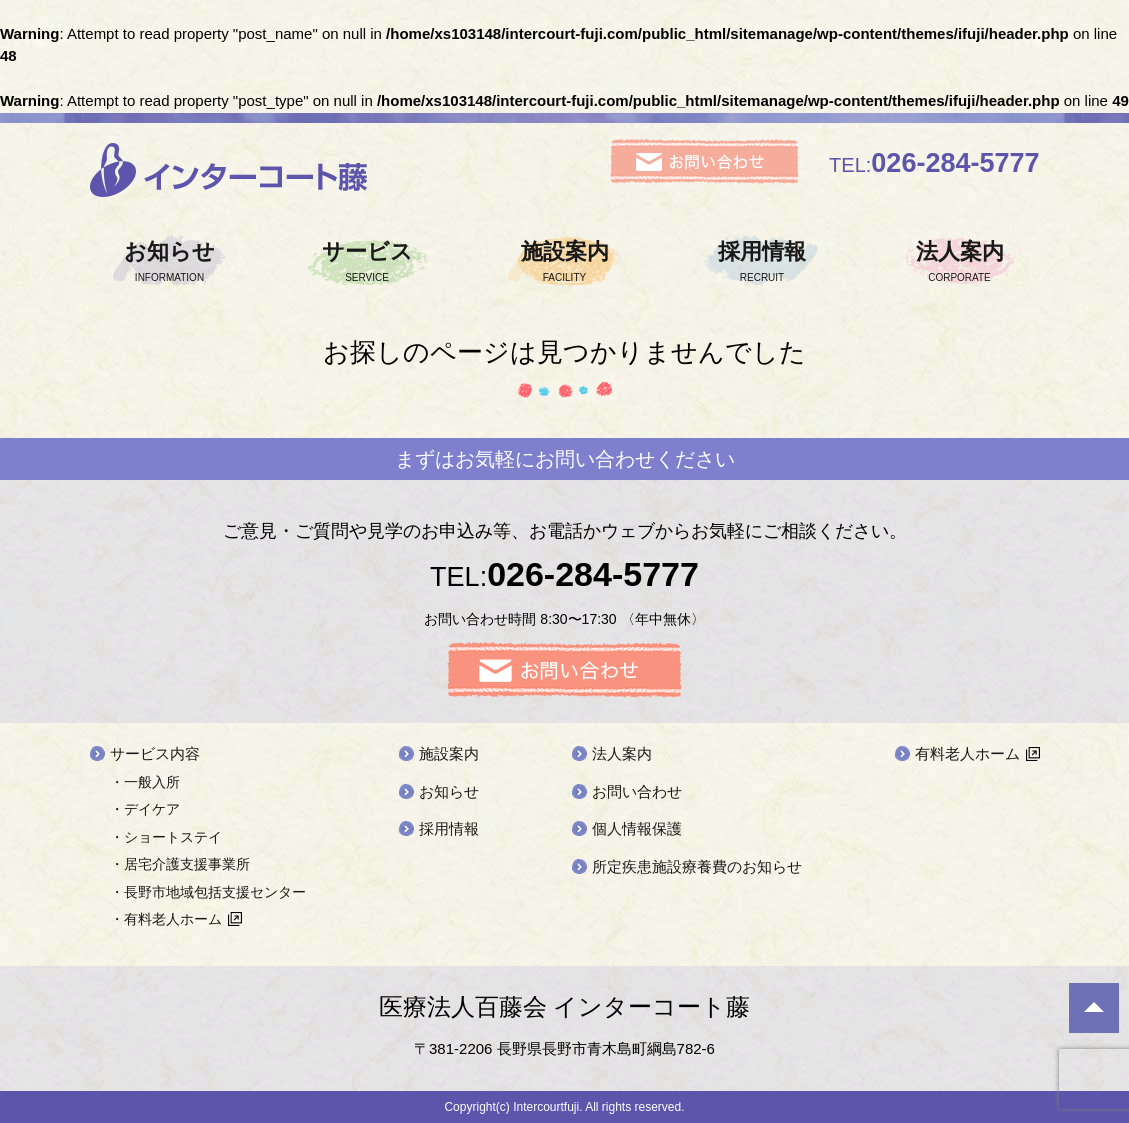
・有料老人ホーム (166, 919)
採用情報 (762, 261)
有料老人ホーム (967, 753)
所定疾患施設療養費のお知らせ (697, 866)
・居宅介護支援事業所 (180, 864)
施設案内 (565, 261)
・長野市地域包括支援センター (208, 892)
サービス (367, 261)
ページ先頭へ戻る (1094, 1008)
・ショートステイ (166, 837)
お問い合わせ (637, 791)
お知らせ (170, 261)
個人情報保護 (637, 828)
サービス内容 (155, 753)
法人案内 (960, 261)
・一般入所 (145, 782)
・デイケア (145, 809)
